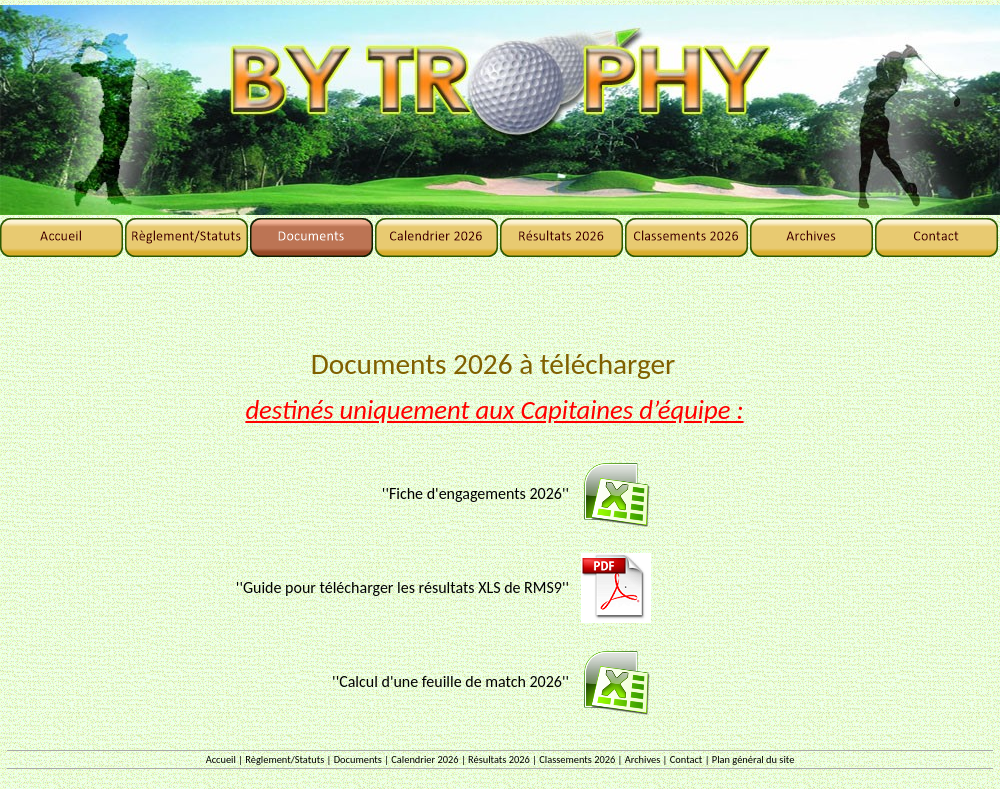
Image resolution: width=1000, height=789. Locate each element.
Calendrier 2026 (424, 759)
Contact (686, 759)
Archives (643, 759)
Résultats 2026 (499, 759)
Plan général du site (753, 759)
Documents (358, 759)
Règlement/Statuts (284, 759)
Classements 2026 (577, 759)
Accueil (221, 759)
